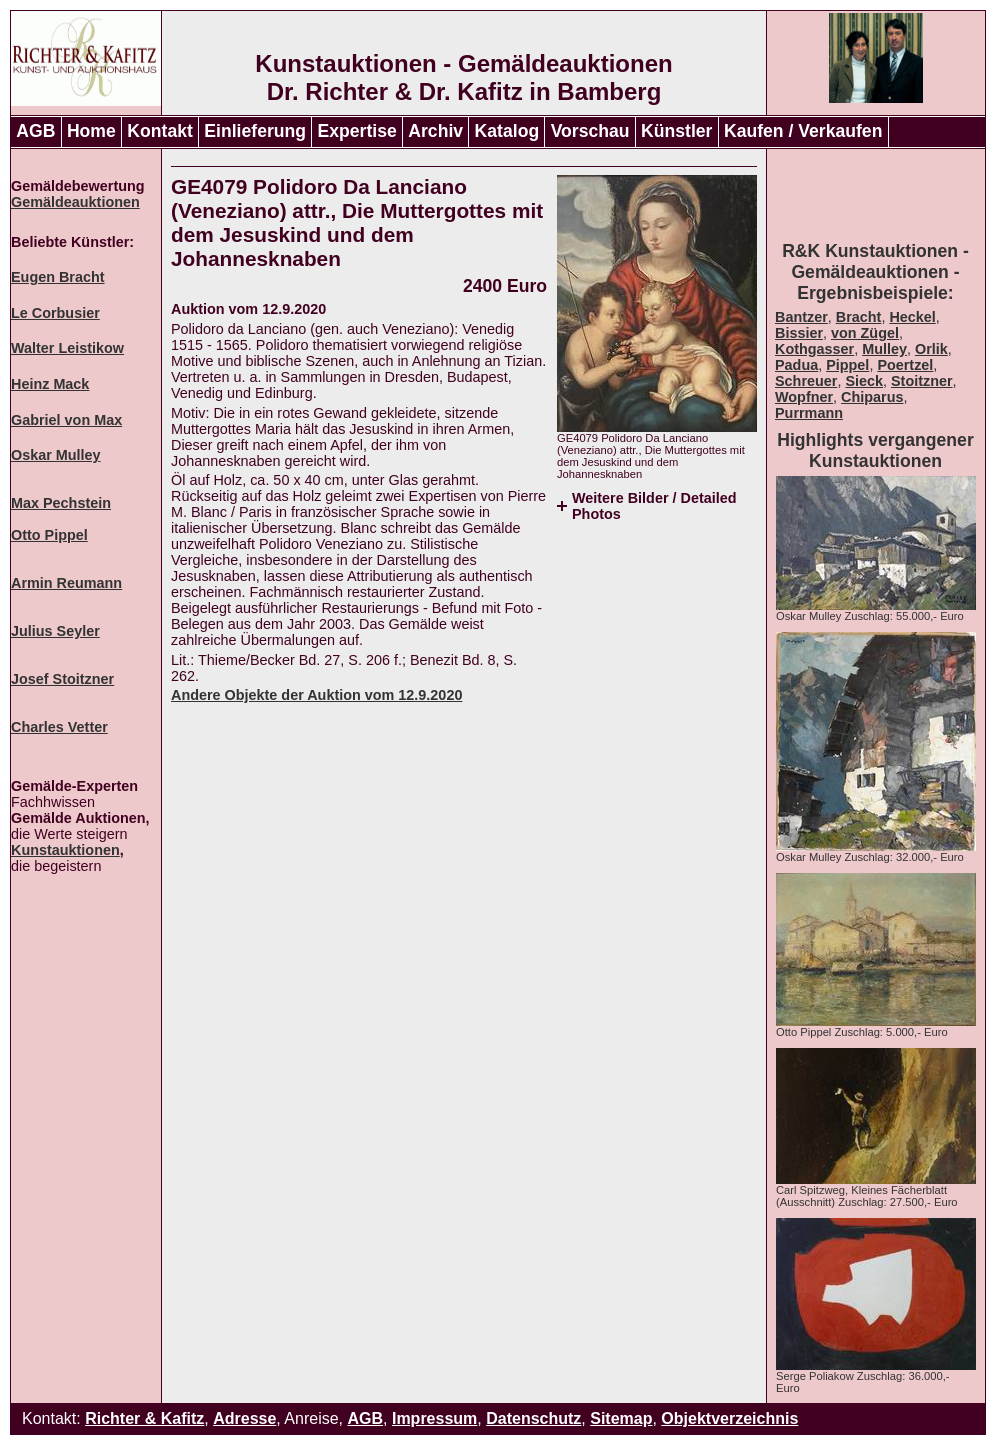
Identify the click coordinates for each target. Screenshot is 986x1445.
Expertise (357, 131)
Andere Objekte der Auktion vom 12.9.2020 (316, 695)
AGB (35, 131)
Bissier (799, 333)
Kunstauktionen (65, 850)
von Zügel (865, 333)
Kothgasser (814, 349)
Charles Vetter (59, 727)
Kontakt (160, 131)
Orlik (931, 349)
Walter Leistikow (67, 348)
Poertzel (905, 365)
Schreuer (806, 381)
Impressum (434, 1418)
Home (91, 131)
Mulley (884, 349)
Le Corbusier (55, 313)
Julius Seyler (55, 631)
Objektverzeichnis (729, 1418)
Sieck (864, 381)
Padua (796, 365)
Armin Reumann (66, 583)
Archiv (435, 131)
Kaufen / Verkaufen (803, 131)
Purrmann (809, 413)
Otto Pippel (49, 535)
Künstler (676, 131)
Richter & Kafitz (144, 1418)
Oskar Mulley (56, 455)
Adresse (244, 1418)
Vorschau (590, 131)
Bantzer (801, 317)
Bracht (859, 317)
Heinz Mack (50, 384)
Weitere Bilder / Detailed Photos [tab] (654, 506)
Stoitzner (922, 381)
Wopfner (804, 397)
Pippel (847, 365)
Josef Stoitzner (62, 679)
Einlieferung (255, 131)
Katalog (507, 131)
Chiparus (872, 397)
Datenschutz (533, 1418)
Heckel (912, 317)
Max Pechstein (61, 503)
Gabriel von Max (66, 420)
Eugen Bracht (58, 277)
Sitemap (621, 1418)
